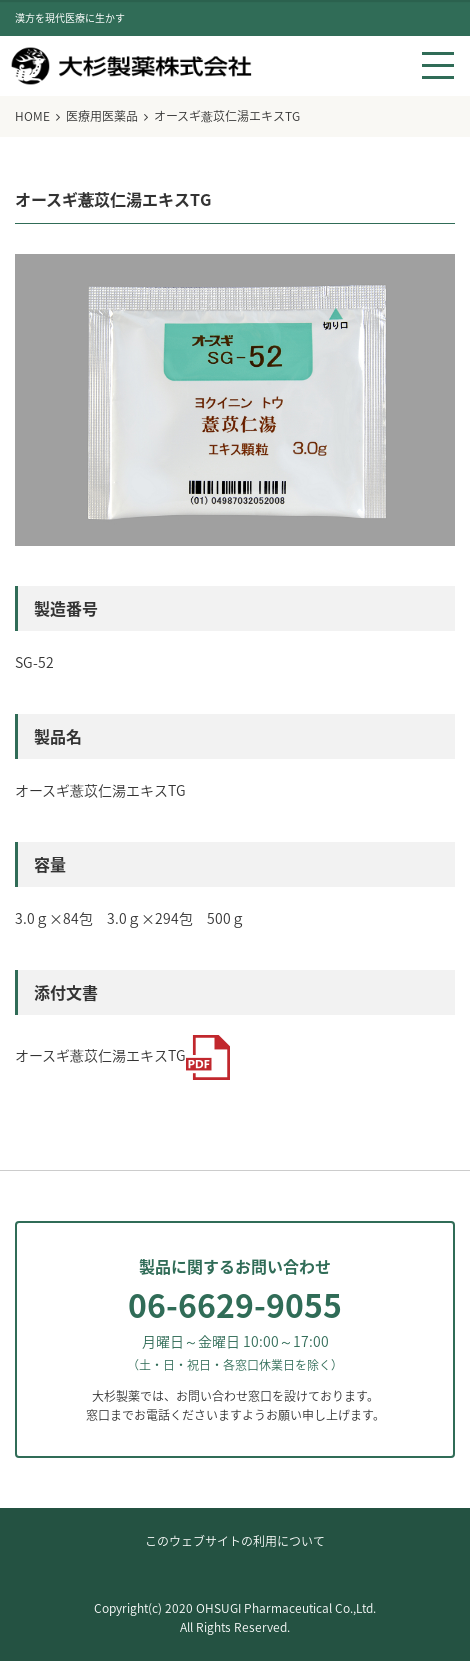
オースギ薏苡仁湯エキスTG (123, 1056)
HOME (32, 116)
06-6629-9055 (235, 1304)
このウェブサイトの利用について (235, 1541)
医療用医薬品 (102, 116)
